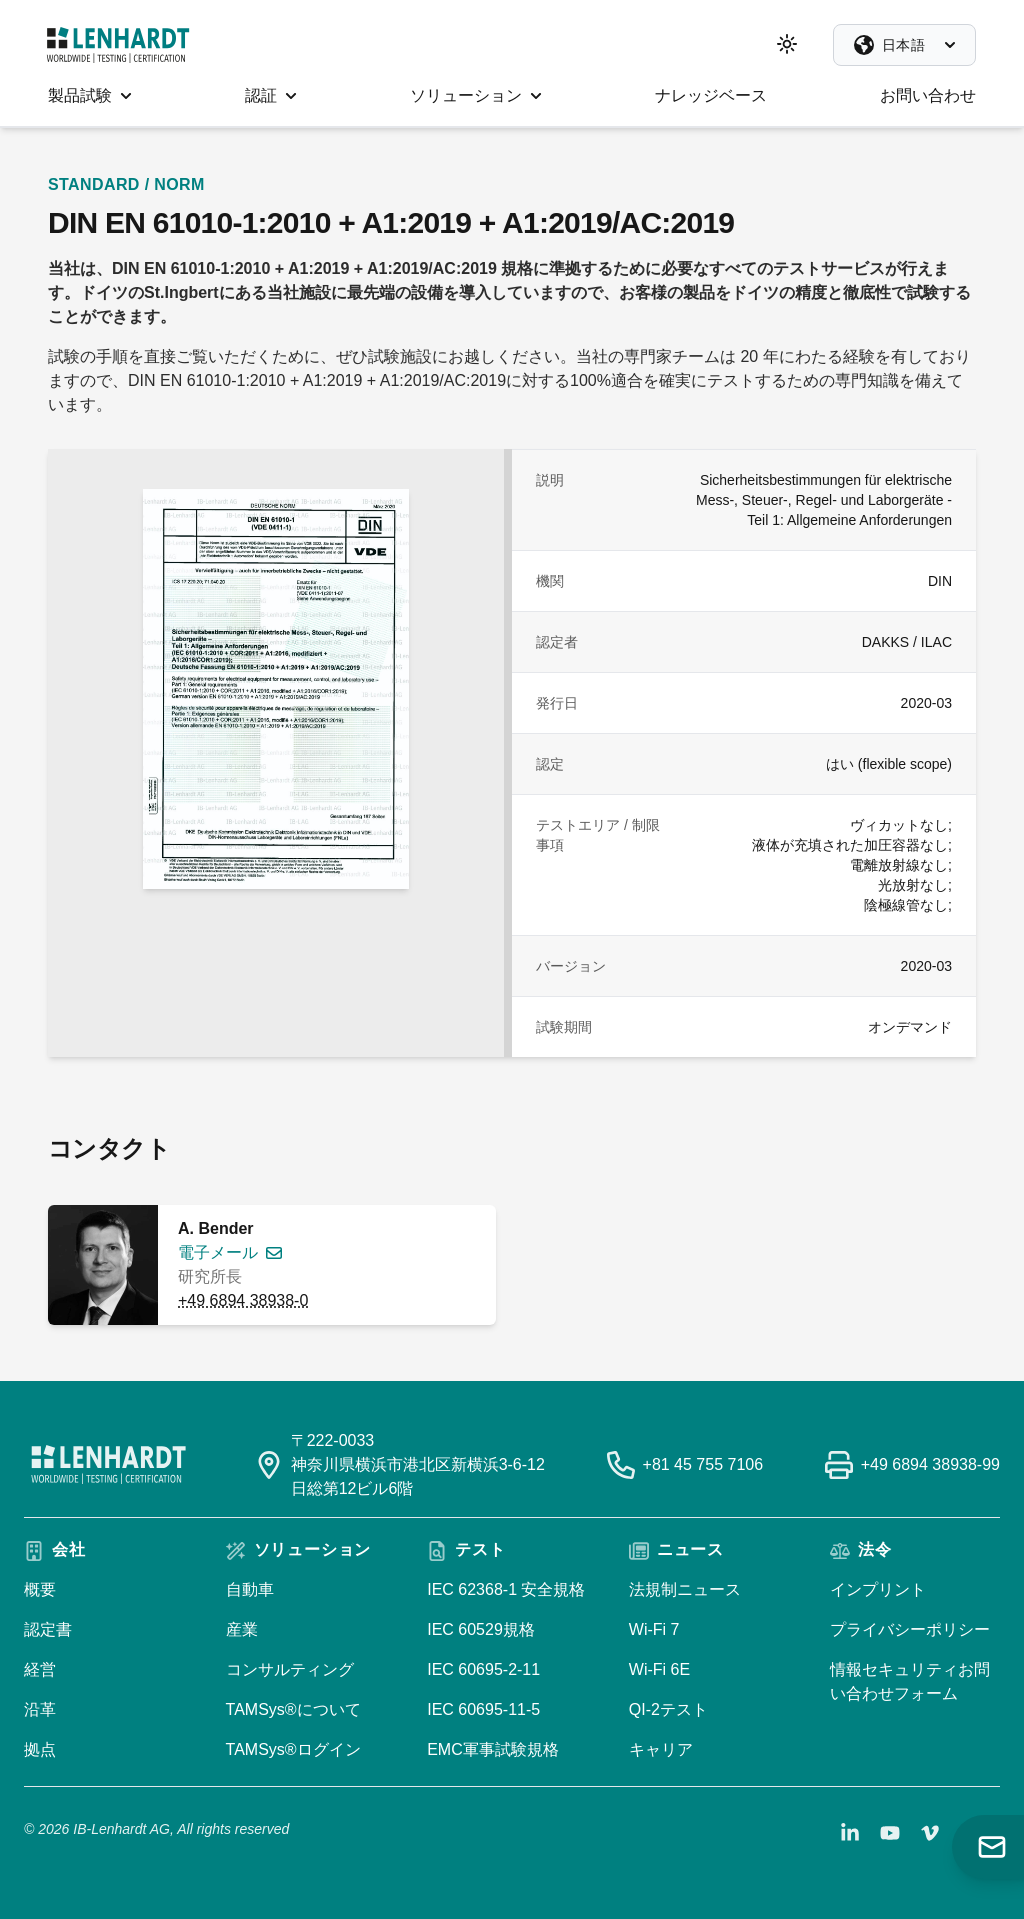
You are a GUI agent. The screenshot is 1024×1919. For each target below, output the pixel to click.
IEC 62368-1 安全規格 (506, 1589)
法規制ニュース (685, 1589)
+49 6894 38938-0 (243, 1300)
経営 (40, 1669)
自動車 (250, 1589)
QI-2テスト (668, 1709)
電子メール (218, 1252)
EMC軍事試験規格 (493, 1749)
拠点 (40, 1749)
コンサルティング (290, 1669)
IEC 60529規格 (481, 1629)
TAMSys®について (293, 1709)
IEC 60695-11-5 (483, 1709)
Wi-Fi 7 (654, 1629)
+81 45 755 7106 (703, 1464)
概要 (40, 1589)
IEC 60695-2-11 (483, 1669)
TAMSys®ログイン (293, 1749)
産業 (242, 1629)
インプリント (878, 1589)
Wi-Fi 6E (659, 1669)
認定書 (48, 1629)
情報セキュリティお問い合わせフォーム (910, 1681)
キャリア (661, 1749)
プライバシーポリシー (910, 1629)
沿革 (40, 1709)
